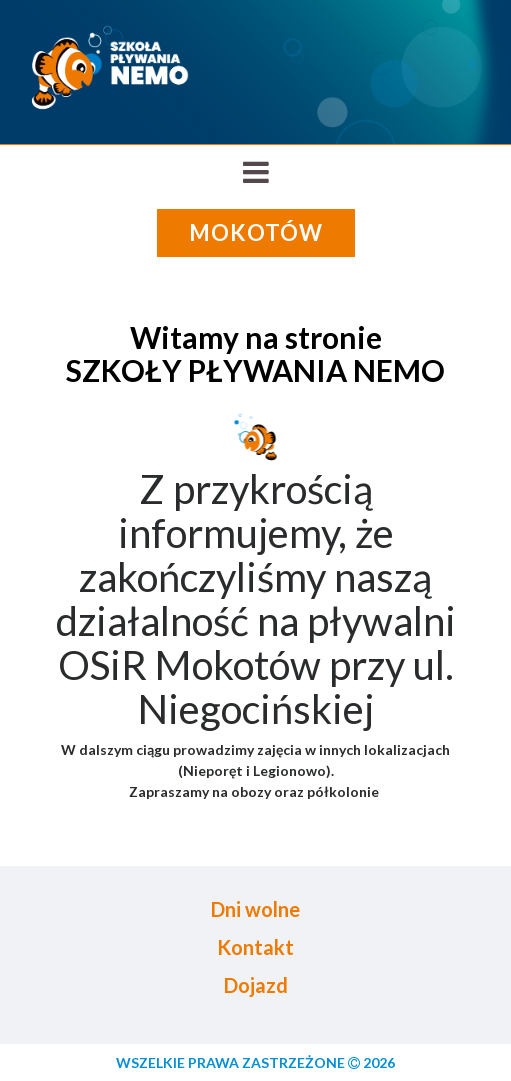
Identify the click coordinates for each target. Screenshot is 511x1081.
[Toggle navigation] (255, 172)
